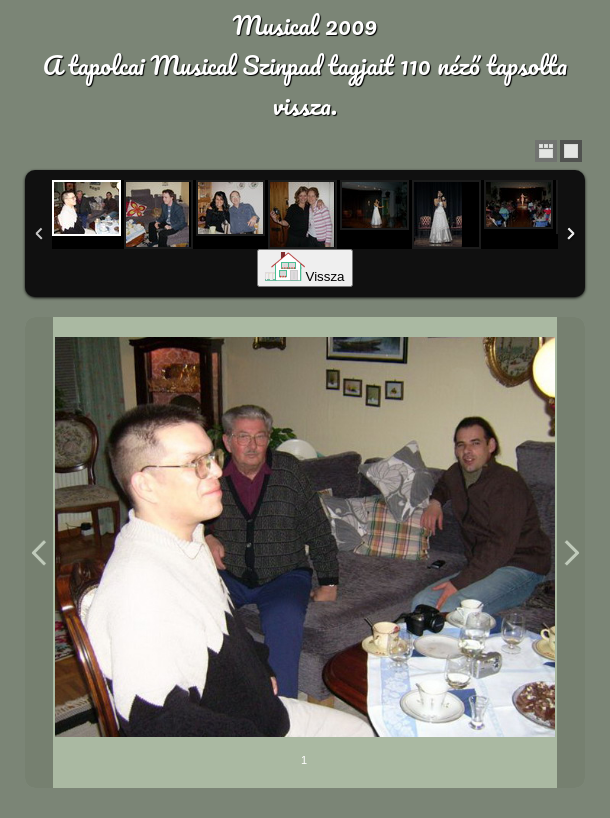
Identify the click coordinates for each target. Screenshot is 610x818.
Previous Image (39, 552)
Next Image (571, 552)
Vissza (304, 276)
